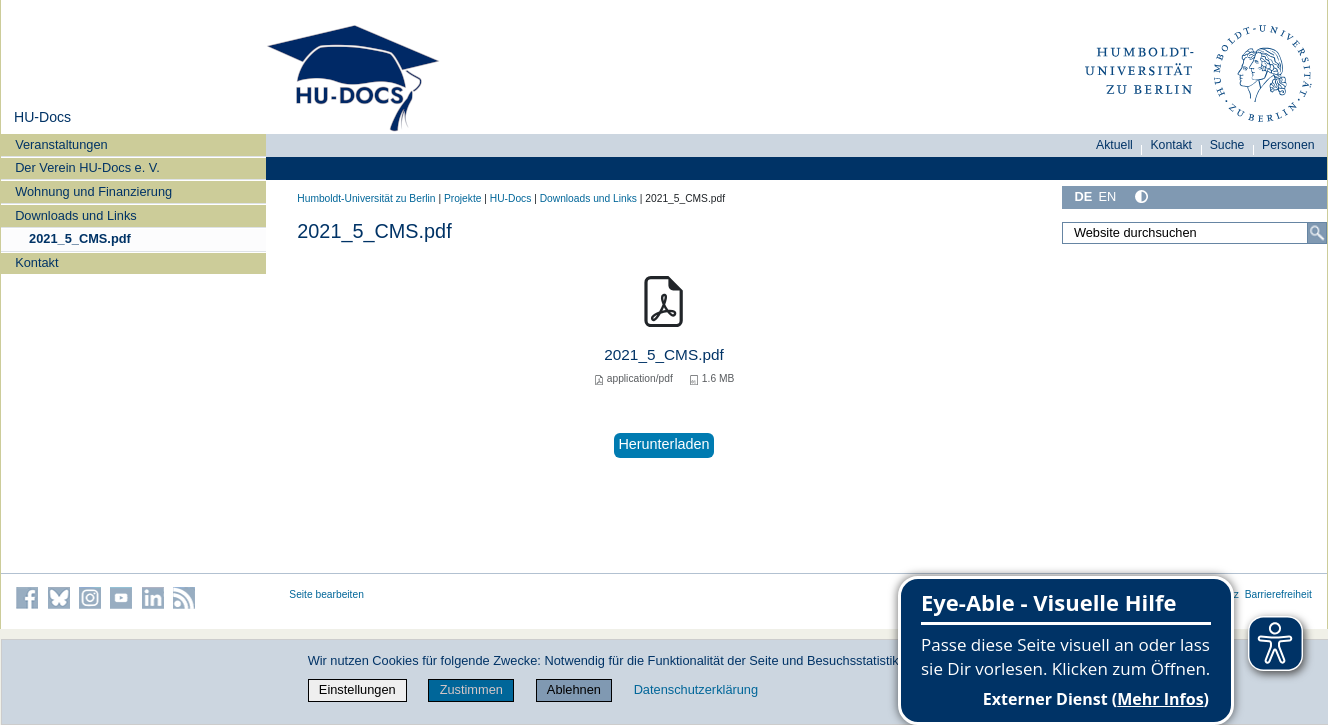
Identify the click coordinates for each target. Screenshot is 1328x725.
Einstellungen (357, 689)
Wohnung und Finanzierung (93, 191)
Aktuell (1114, 145)
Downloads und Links (76, 215)
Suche (1227, 145)
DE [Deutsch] (1083, 196)
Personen (1288, 145)
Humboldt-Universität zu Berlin (366, 198)
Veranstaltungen (61, 144)
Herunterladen (663, 444)
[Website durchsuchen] (1194, 233)
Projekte (463, 198)
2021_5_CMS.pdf (80, 238)
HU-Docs (42, 117)
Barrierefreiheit (1278, 594)
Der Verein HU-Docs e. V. (87, 167)
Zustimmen (471, 689)
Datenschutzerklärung (696, 689)
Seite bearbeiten (326, 594)
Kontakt (36, 262)
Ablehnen (574, 689)
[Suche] (1317, 233)
